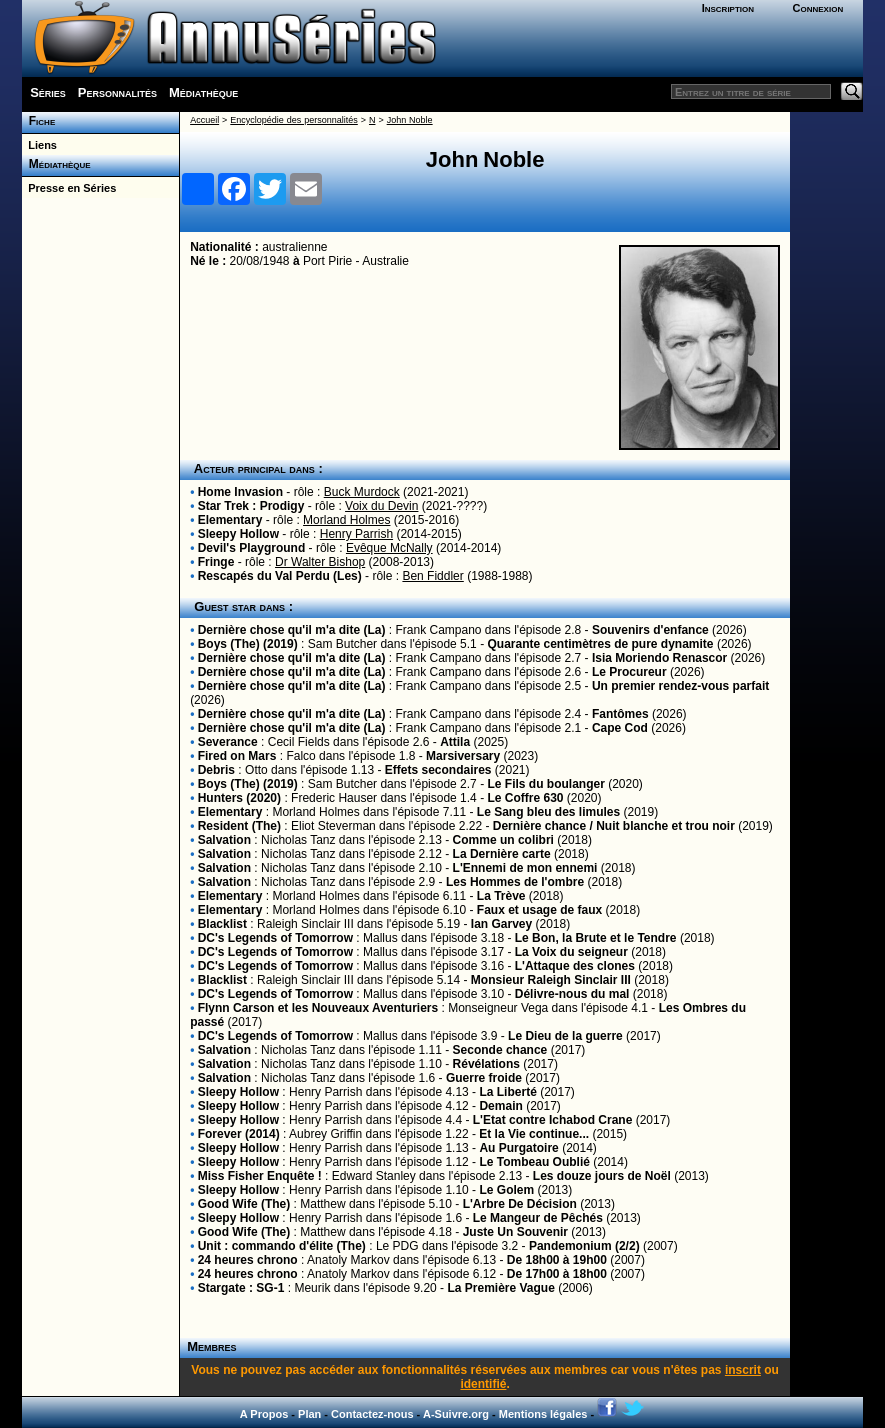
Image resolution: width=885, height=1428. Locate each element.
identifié (483, 1384)
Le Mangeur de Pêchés (538, 1218)
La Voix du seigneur (571, 952)
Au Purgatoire (518, 1148)
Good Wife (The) (244, 1204)
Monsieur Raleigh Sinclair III (551, 980)
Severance (228, 742)
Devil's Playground (252, 548)
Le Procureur (629, 672)
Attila (455, 742)
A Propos (264, 1414)
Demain (500, 1106)
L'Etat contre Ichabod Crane (553, 1120)
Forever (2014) (239, 1134)
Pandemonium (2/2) (584, 1246)
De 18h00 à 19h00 (557, 1260)
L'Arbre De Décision (520, 1204)
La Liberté (507, 1092)
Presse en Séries (69, 188)
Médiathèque (203, 92)
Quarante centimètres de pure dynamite (600, 644)
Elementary (230, 520)
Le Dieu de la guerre (565, 1036)
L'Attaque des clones (575, 966)
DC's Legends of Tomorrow (275, 938)
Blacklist (222, 924)
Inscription (728, 8)
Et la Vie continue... (534, 1134)
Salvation (224, 840)
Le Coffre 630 (525, 798)
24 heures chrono (248, 1260)
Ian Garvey (501, 924)
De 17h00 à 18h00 (557, 1274)
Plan (309, 1414)
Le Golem (506, 1190)
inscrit (743, 1370)
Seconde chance (500, 1050)
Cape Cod (620, 728)
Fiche (38, 121)
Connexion (818, 8)
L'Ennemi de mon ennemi (525, 868)
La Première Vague (500, 1288)
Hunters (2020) (239, 798)
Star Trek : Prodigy (251, 506)
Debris (216, 770)
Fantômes (620, 714)
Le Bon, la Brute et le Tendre (596, 938)
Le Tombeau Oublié (534, 1162)
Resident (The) (239, 826)
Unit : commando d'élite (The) (282, 1246)
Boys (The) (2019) (248, 644)
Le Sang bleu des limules (548, 812)
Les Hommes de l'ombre (515, 882)
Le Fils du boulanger (545, 784)
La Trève (501, 896)
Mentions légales (543, 1414)
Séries (48, 92)
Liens (39, 145)
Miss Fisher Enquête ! (260, 1176)
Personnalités (117, 92)
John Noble (410, 120)
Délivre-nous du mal (572, 994)
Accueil (204, 120)
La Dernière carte (502, 854)
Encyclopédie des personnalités (293, 120)
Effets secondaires (438, 770)
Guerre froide (484, 1078)
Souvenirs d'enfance (650, 630)
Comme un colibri (503, 840)
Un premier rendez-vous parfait (680, 686)
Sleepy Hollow (238, 534)
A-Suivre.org (456, 1414)
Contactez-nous (372, 1414)
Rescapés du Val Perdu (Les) (280, 576)
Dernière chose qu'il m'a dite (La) (292, 630)
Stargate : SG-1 (241, 1288)
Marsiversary (463, 756)
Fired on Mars (237, 756)
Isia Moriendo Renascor (659, 658)
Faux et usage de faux (539, 910)
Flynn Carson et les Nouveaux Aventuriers (318, 1008)
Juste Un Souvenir (515, 1232)
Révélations (486, 1064)
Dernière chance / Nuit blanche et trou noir (614, 826)
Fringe (216, 562)
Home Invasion (240, 492)
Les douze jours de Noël (602, 1176)
